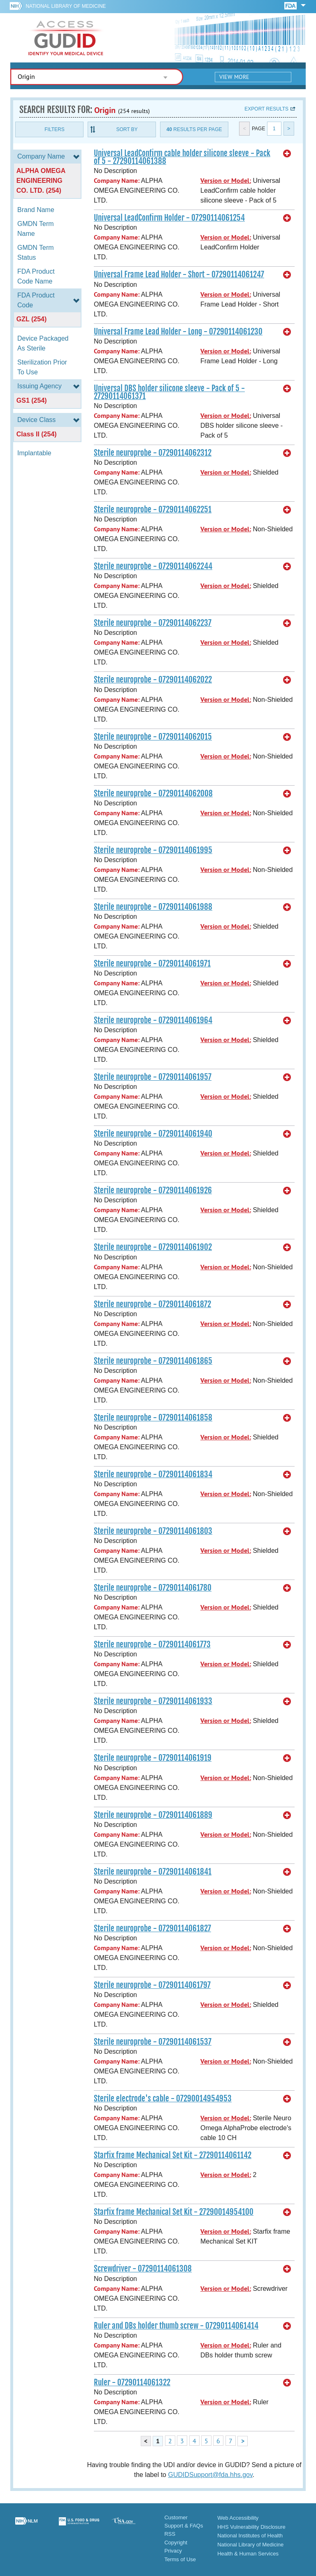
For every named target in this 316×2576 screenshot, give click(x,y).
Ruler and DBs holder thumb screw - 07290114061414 (176, 2326)
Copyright (175, 2542)
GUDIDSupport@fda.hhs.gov (210, 2474)
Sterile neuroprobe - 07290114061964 (153, 1020)
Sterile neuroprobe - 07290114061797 (152, 1985)
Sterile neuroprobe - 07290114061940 (153, 1134)
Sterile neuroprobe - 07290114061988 (153, 907)
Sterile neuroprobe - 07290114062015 (153, 737)
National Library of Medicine (66, 6)
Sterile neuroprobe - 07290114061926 (153, 1190)
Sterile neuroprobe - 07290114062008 (153, 793)
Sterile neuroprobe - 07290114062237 (152, 623)
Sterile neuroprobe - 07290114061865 (153, 1361)
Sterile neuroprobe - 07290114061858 (153, 1418)
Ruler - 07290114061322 (132, 2382)
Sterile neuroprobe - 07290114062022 (153, 680)
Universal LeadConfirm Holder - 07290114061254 (169, 218)
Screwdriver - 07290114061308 (143, 2269)
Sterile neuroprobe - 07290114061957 (152, 1077)
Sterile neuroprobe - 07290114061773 (152, 1644)
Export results (266, 109)
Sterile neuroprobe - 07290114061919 (152, 1758)
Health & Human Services (248, 2554)
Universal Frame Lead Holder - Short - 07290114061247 (179, 274)
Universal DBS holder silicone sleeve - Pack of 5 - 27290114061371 (169, 392)
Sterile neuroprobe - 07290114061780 (152, 1588)
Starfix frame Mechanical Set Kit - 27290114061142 (172, 2155)
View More (234, 77)
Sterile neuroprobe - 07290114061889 (153, 1815)
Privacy (173, 2551)
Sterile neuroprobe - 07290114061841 (152, 1872)
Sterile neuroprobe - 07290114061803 (153, 1531)
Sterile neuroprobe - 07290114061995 (153, 850)
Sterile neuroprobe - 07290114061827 (152, 1928)
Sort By (126, 129)
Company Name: (116, 180)
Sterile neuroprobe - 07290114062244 (153, 566)
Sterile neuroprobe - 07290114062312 (152, 453)
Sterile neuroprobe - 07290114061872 (152, 1304)
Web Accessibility (237, 2518)
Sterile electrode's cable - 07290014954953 (163, 2098)
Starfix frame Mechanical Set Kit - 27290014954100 (173, 2212)
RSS (169, 2534)
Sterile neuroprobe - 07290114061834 (153, 1474)
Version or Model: (225, 180)
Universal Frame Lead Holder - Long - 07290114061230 (178, 332)
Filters (54, 129)
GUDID (66, 37)
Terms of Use (180, 2559)
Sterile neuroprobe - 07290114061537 (152, 2042)
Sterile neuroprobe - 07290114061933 (153, 1701)
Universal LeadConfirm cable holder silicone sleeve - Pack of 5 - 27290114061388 (182, 157)
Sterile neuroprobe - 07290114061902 (153, 1247)
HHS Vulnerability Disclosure (251, 2527)
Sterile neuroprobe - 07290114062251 (152, 509)
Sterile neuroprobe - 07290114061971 (152, 964)
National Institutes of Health (250, 2535)
